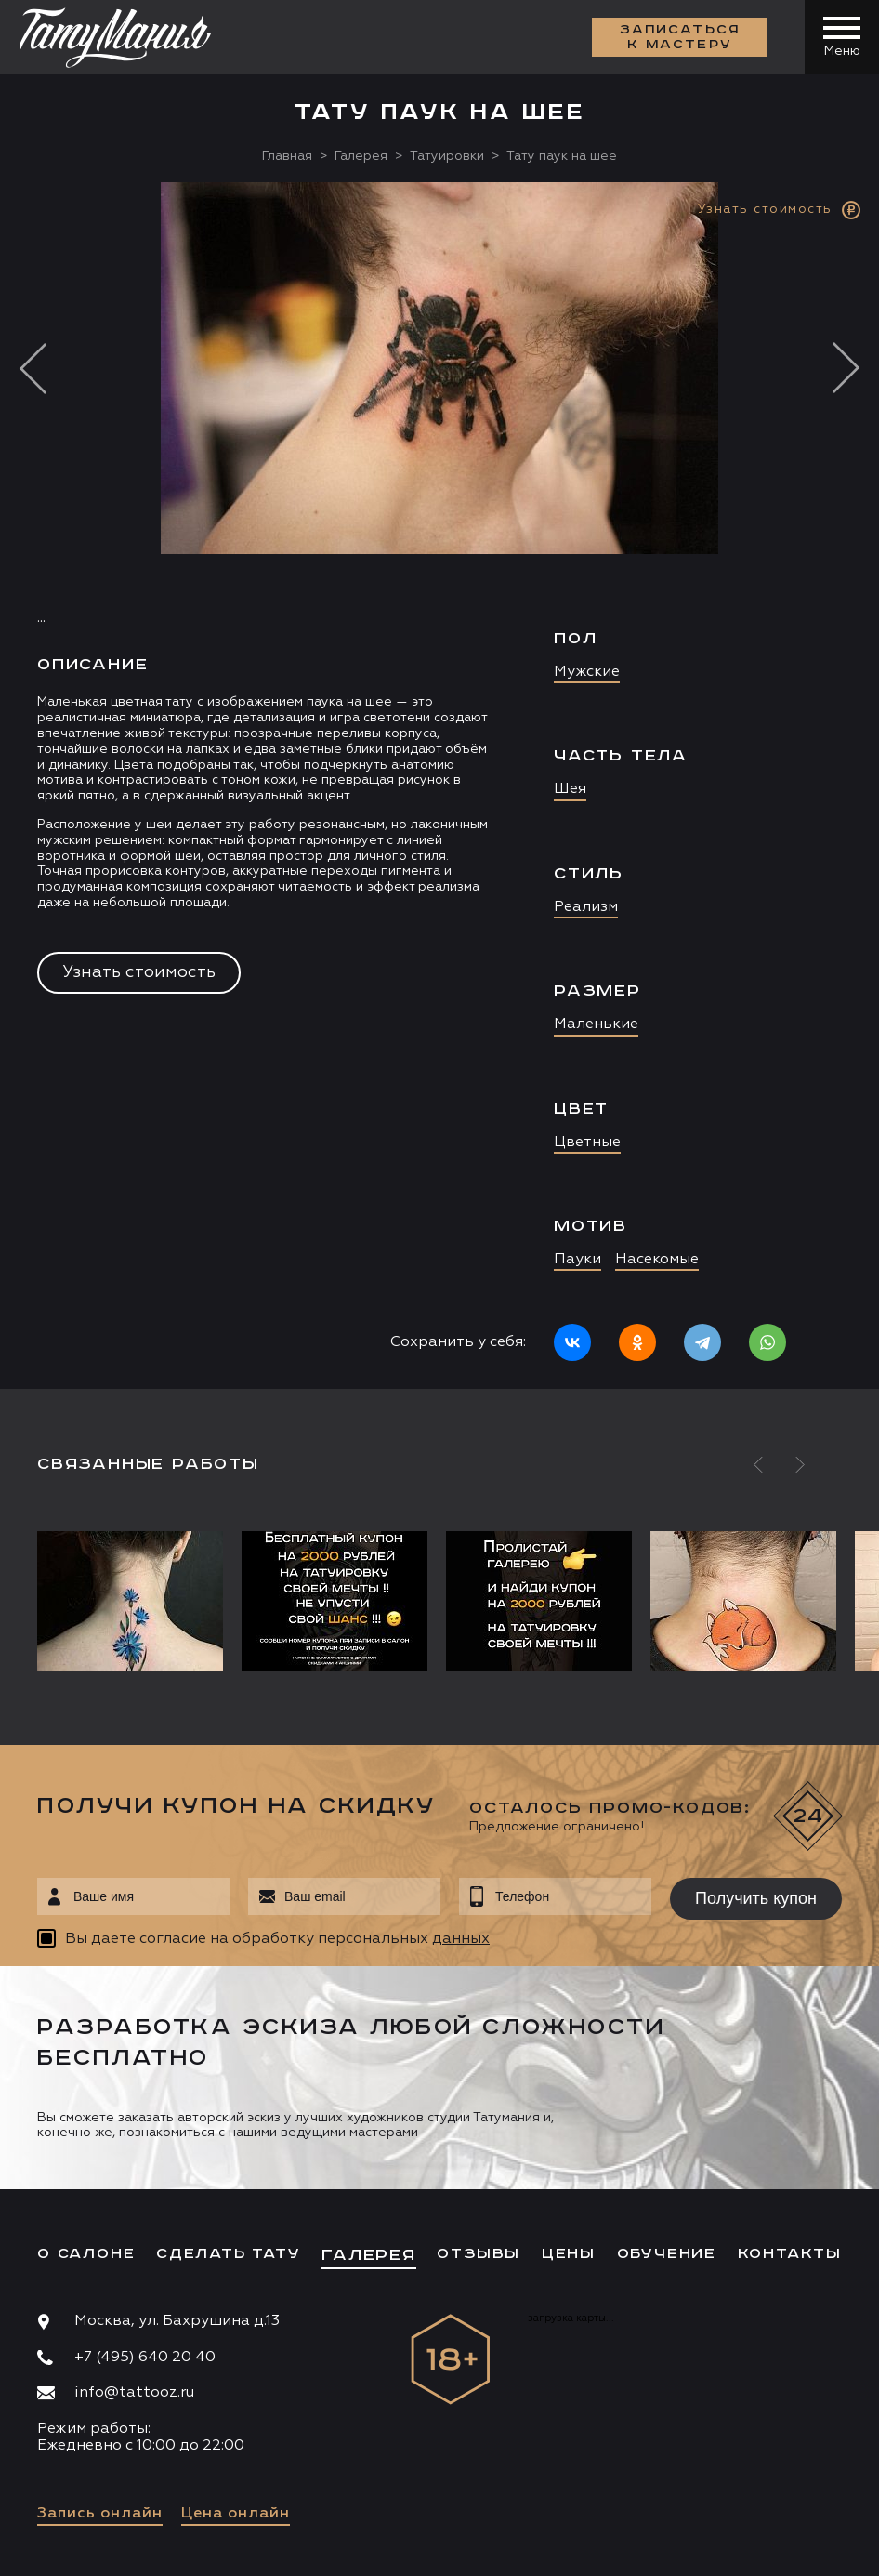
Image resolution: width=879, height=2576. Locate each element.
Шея (570, 789)
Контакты (790, 2254)
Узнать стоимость (139, 972)
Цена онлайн (235, 2513)
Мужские (587, 672)
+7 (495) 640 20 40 (145, 2357)
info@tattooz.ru (134, 2392)
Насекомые (657, 1259)
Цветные (587, 1142)
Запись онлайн (100, 2513)
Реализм (586, 907)
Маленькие (596, 1024)
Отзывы (478, 2254)
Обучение (666, 2254)
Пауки (577, 1259)
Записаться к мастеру (680, 37)
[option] (439, 785)
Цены (569, 2254)
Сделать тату (228, 2254)
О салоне (86, 2254)
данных (461, 1939)
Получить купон (756, 1898)
